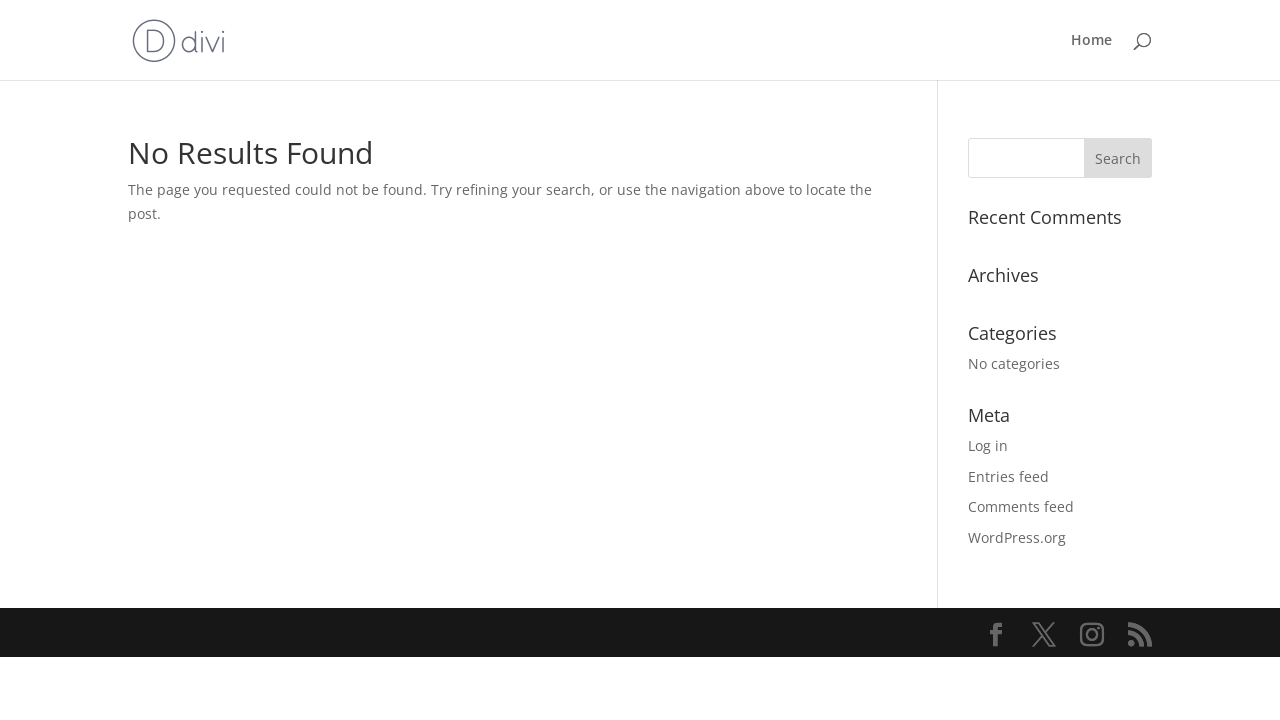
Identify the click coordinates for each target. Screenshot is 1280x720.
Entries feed (1008, 476)
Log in (988, 445)
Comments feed (1021, 506)
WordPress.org (1017, 537)
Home (1091, 41)
